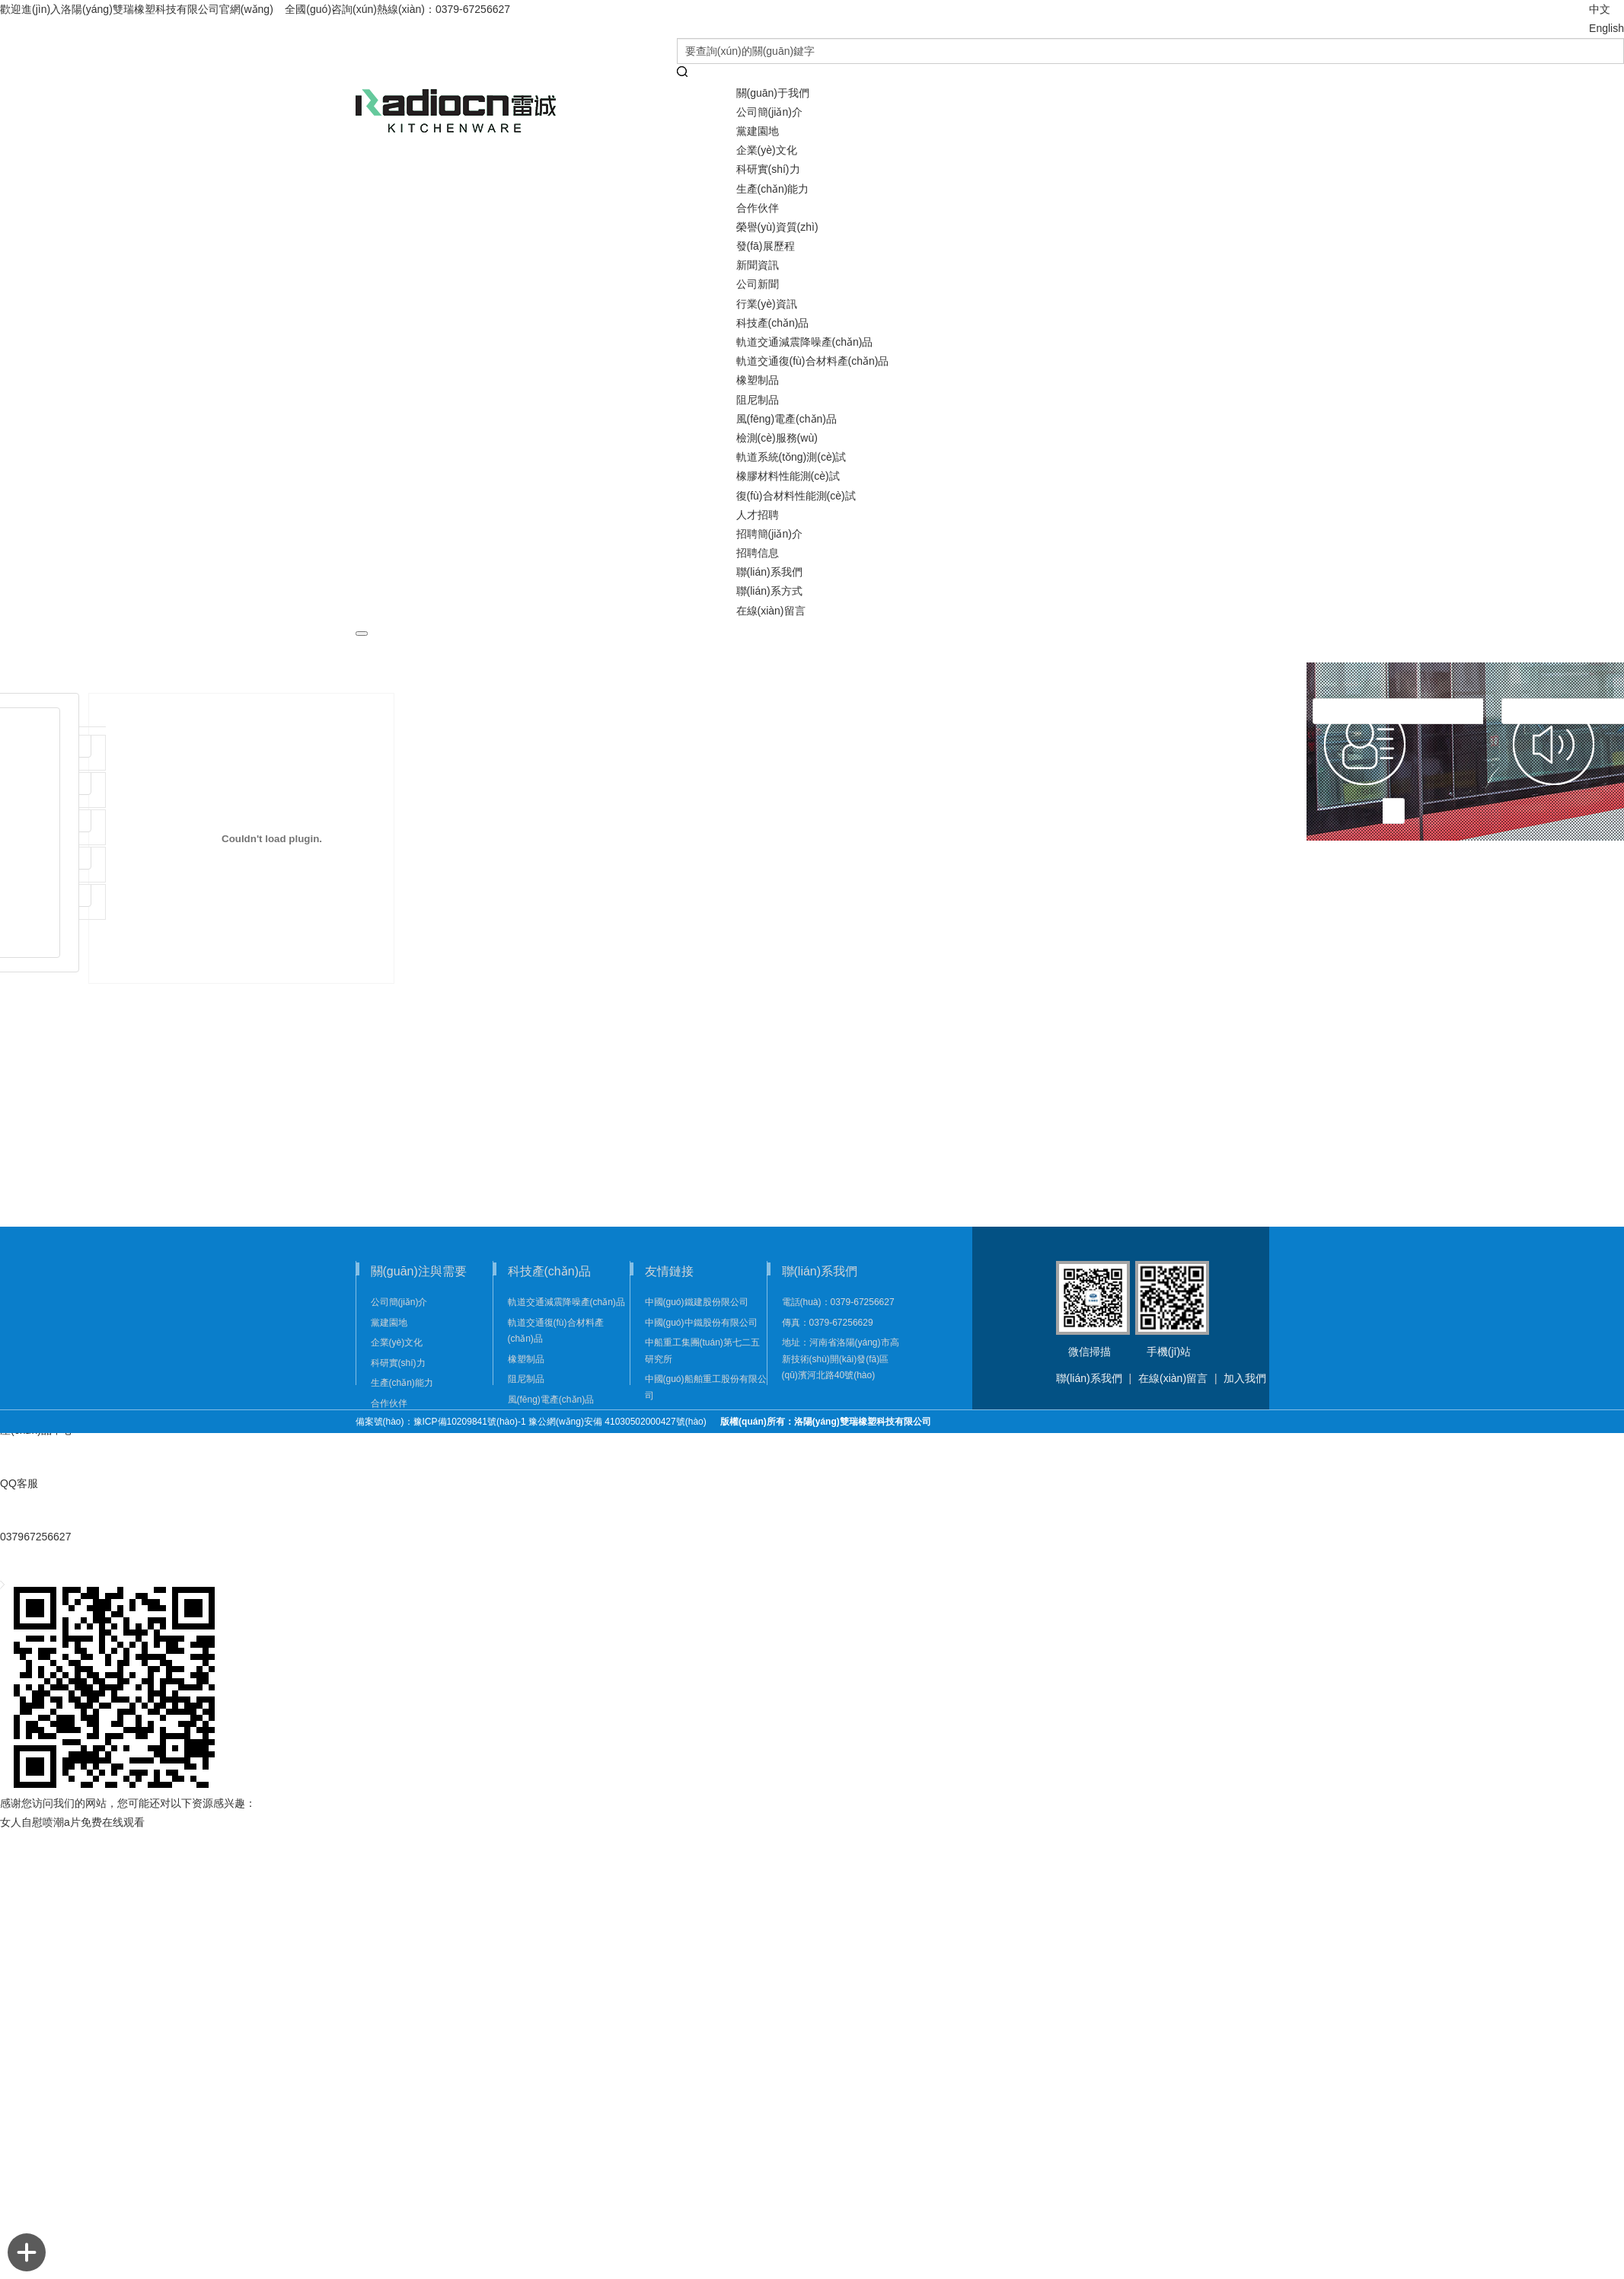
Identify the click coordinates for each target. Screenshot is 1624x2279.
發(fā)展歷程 (765, 246)
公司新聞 (757, 284)
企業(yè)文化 (766, 150)
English (1606, 28)
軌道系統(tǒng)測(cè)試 (791, 457)
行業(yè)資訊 (766, 304)
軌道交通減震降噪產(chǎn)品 (804, 342)
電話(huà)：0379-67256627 (838, 1302)
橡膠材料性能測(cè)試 (788, 476)
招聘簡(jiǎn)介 (769, 534)
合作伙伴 (757, 208)
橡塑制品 (757, 380)
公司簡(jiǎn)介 (769, 112)
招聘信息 (757, 553)
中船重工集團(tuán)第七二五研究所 (702, 1351)
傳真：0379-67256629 (827, 1322)
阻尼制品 (757, 400)
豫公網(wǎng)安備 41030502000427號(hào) (622, 1421)
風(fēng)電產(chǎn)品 (786, 419)
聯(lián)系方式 (769, 591)
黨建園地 (757, 131)
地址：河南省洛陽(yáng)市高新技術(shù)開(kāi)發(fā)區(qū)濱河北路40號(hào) (840, 1358)
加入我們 (1245, 1378)
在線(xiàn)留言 (771, 611)
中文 (1599, 9)
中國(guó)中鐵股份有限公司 (701, 1322)
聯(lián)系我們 (1089, 1378)
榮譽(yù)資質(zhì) (777, 227)
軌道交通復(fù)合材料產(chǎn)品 (812, 361)
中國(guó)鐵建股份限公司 (696, 1302)
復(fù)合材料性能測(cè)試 (796, 496)
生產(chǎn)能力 (772, 189)
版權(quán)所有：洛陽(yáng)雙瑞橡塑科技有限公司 (825, 1421)
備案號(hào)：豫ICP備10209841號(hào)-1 (441, 1421)
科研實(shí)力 (768, 169)
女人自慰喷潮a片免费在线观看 (72, 1822)
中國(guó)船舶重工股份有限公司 (706, 1387)
